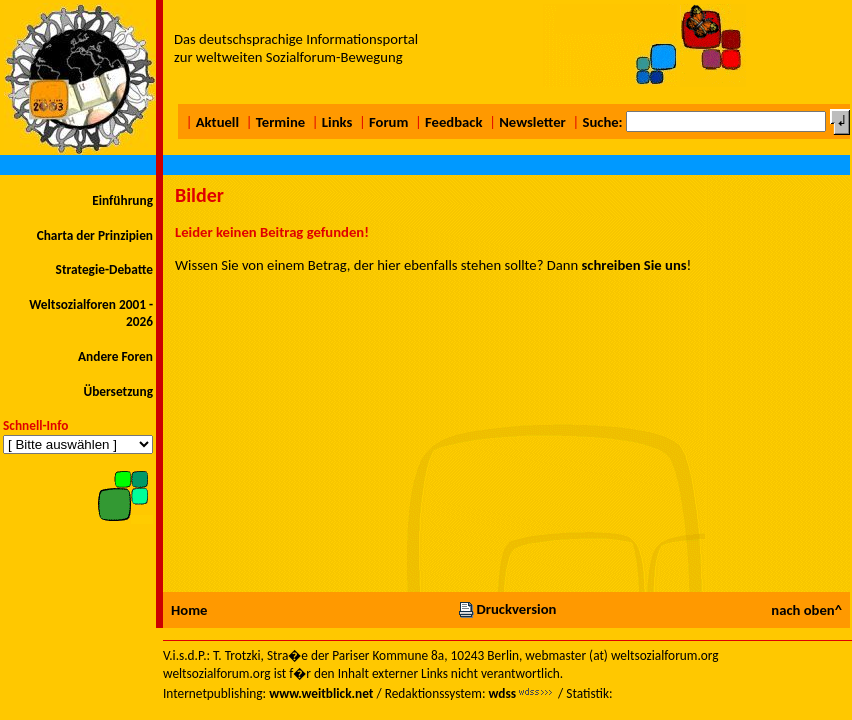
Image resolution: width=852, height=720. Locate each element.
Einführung (122, 200)
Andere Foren (115, 356)
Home (189, 610)
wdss (502, 693)
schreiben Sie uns (634, 265)
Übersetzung (118, 391)
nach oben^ (806, 610)
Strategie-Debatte (104, 269)
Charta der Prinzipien (95, 235)
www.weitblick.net (321, 693)
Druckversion (507, 609)
